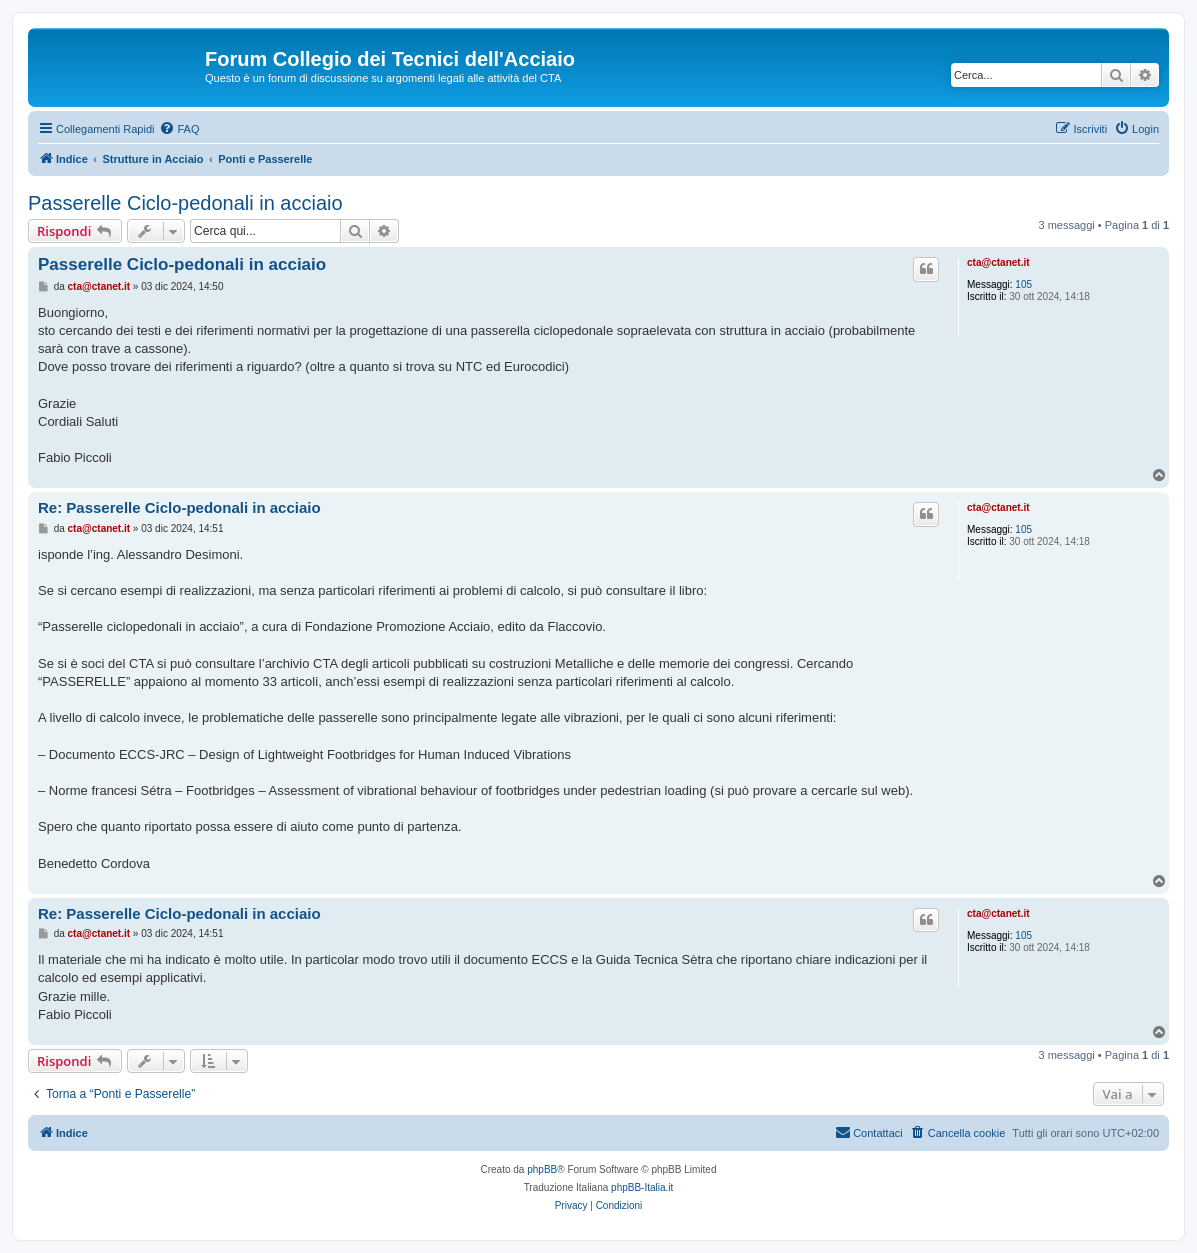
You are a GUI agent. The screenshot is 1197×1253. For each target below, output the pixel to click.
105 (1023, 284)
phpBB (542, 1169)
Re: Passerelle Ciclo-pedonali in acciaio (179, 507)
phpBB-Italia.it (642, 1187)
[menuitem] (179, 129)
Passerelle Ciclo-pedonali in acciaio (185, 203)
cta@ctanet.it (998, 262)
